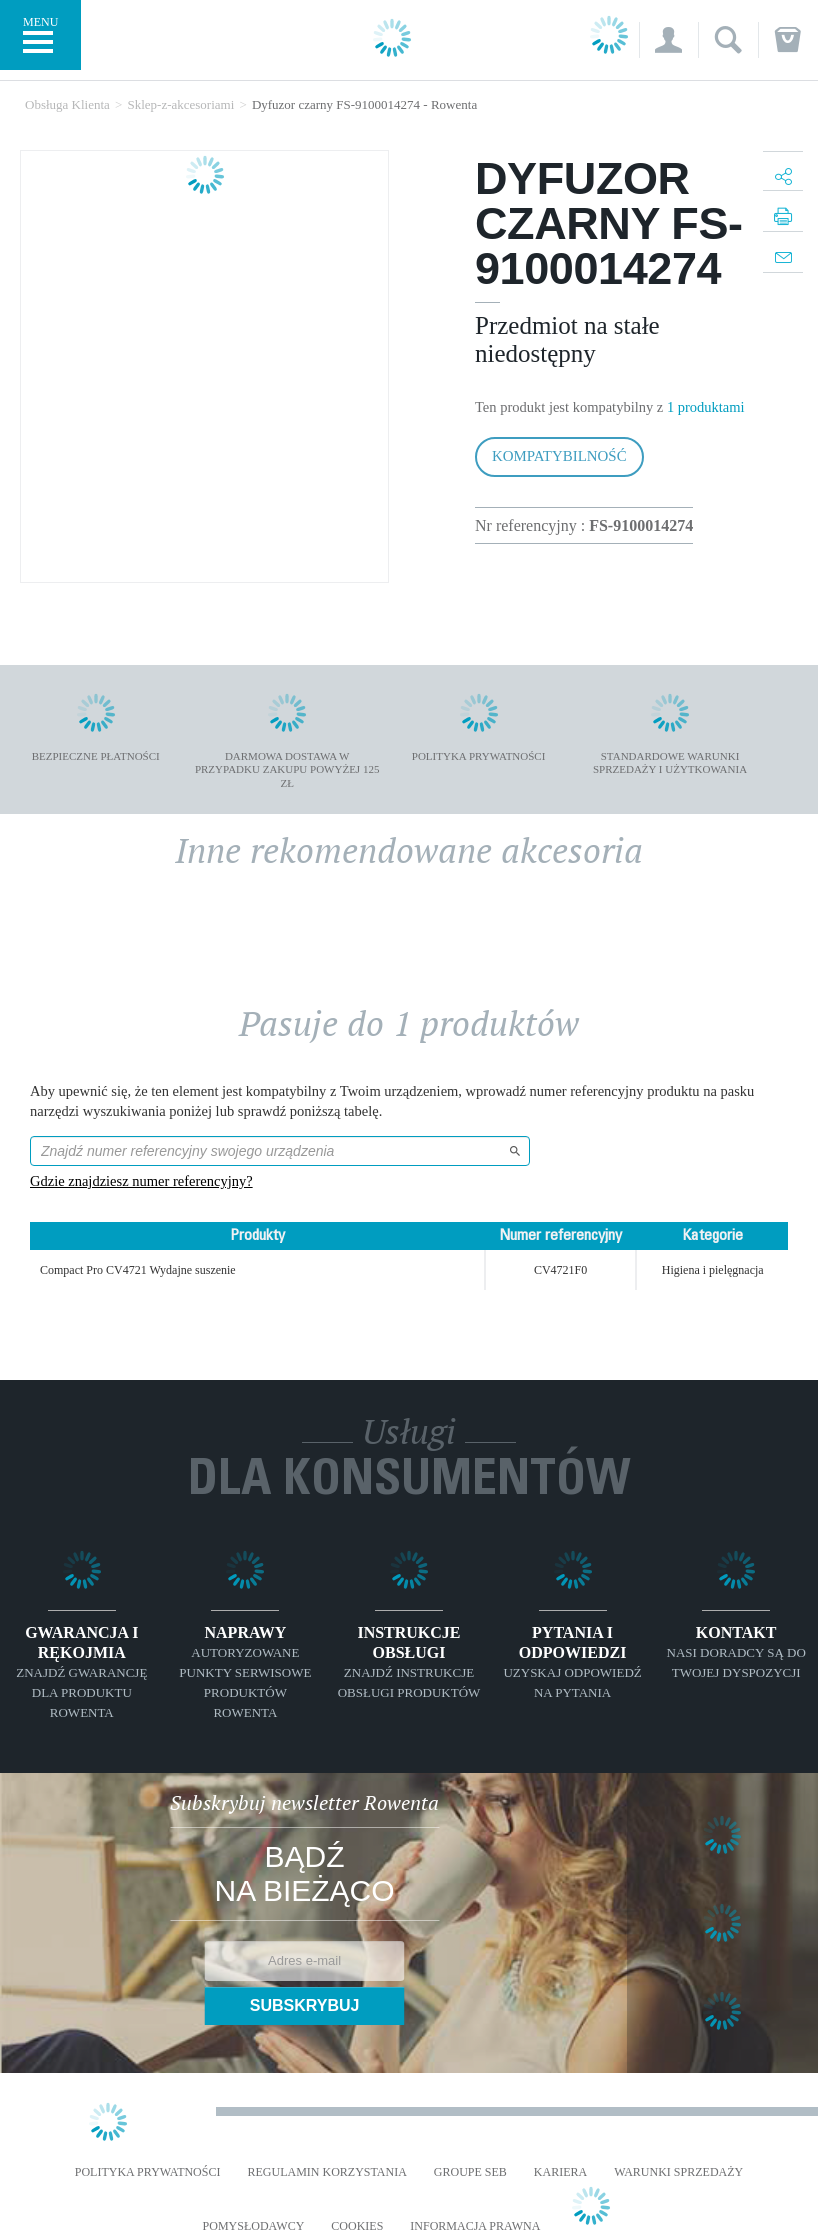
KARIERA (560, 2172)
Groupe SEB (470, 2172)
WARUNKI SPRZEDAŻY (678, 2172)
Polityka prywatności (148, 2172)
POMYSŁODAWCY (254, 2226)
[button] (668, 40)
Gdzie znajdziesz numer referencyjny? (141, 1181)
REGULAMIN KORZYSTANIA (326, 2172)
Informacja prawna (475, 2226)
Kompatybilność (559, 456)
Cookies (357, 2226)
